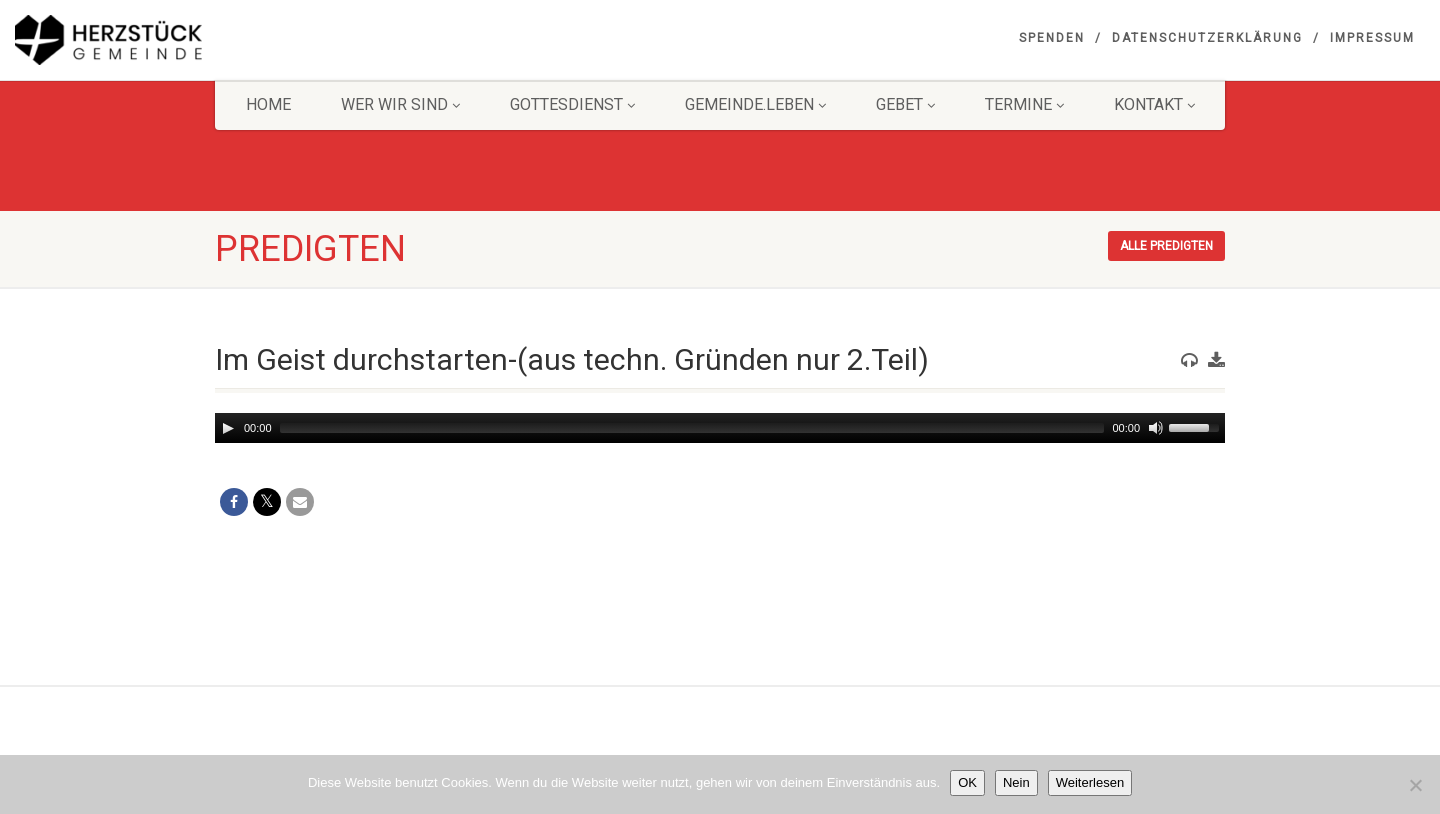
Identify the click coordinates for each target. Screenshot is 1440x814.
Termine (1024, 104)
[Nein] (1415, 785)
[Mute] (1156, 428)
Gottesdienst (572, 104)
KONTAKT (1154, 104)
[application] (720, 428)
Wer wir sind (400, 104)
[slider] (692, 428)
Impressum (1372, 38)
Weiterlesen (1090, 782)
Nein (1016, 782)
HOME (268, 104)
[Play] (228, 428)
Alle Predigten (1166, 246)
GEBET (905, 104)
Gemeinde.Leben (755, 104)
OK (967, 782)
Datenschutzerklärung (1207, 38)
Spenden (1052, 38)
